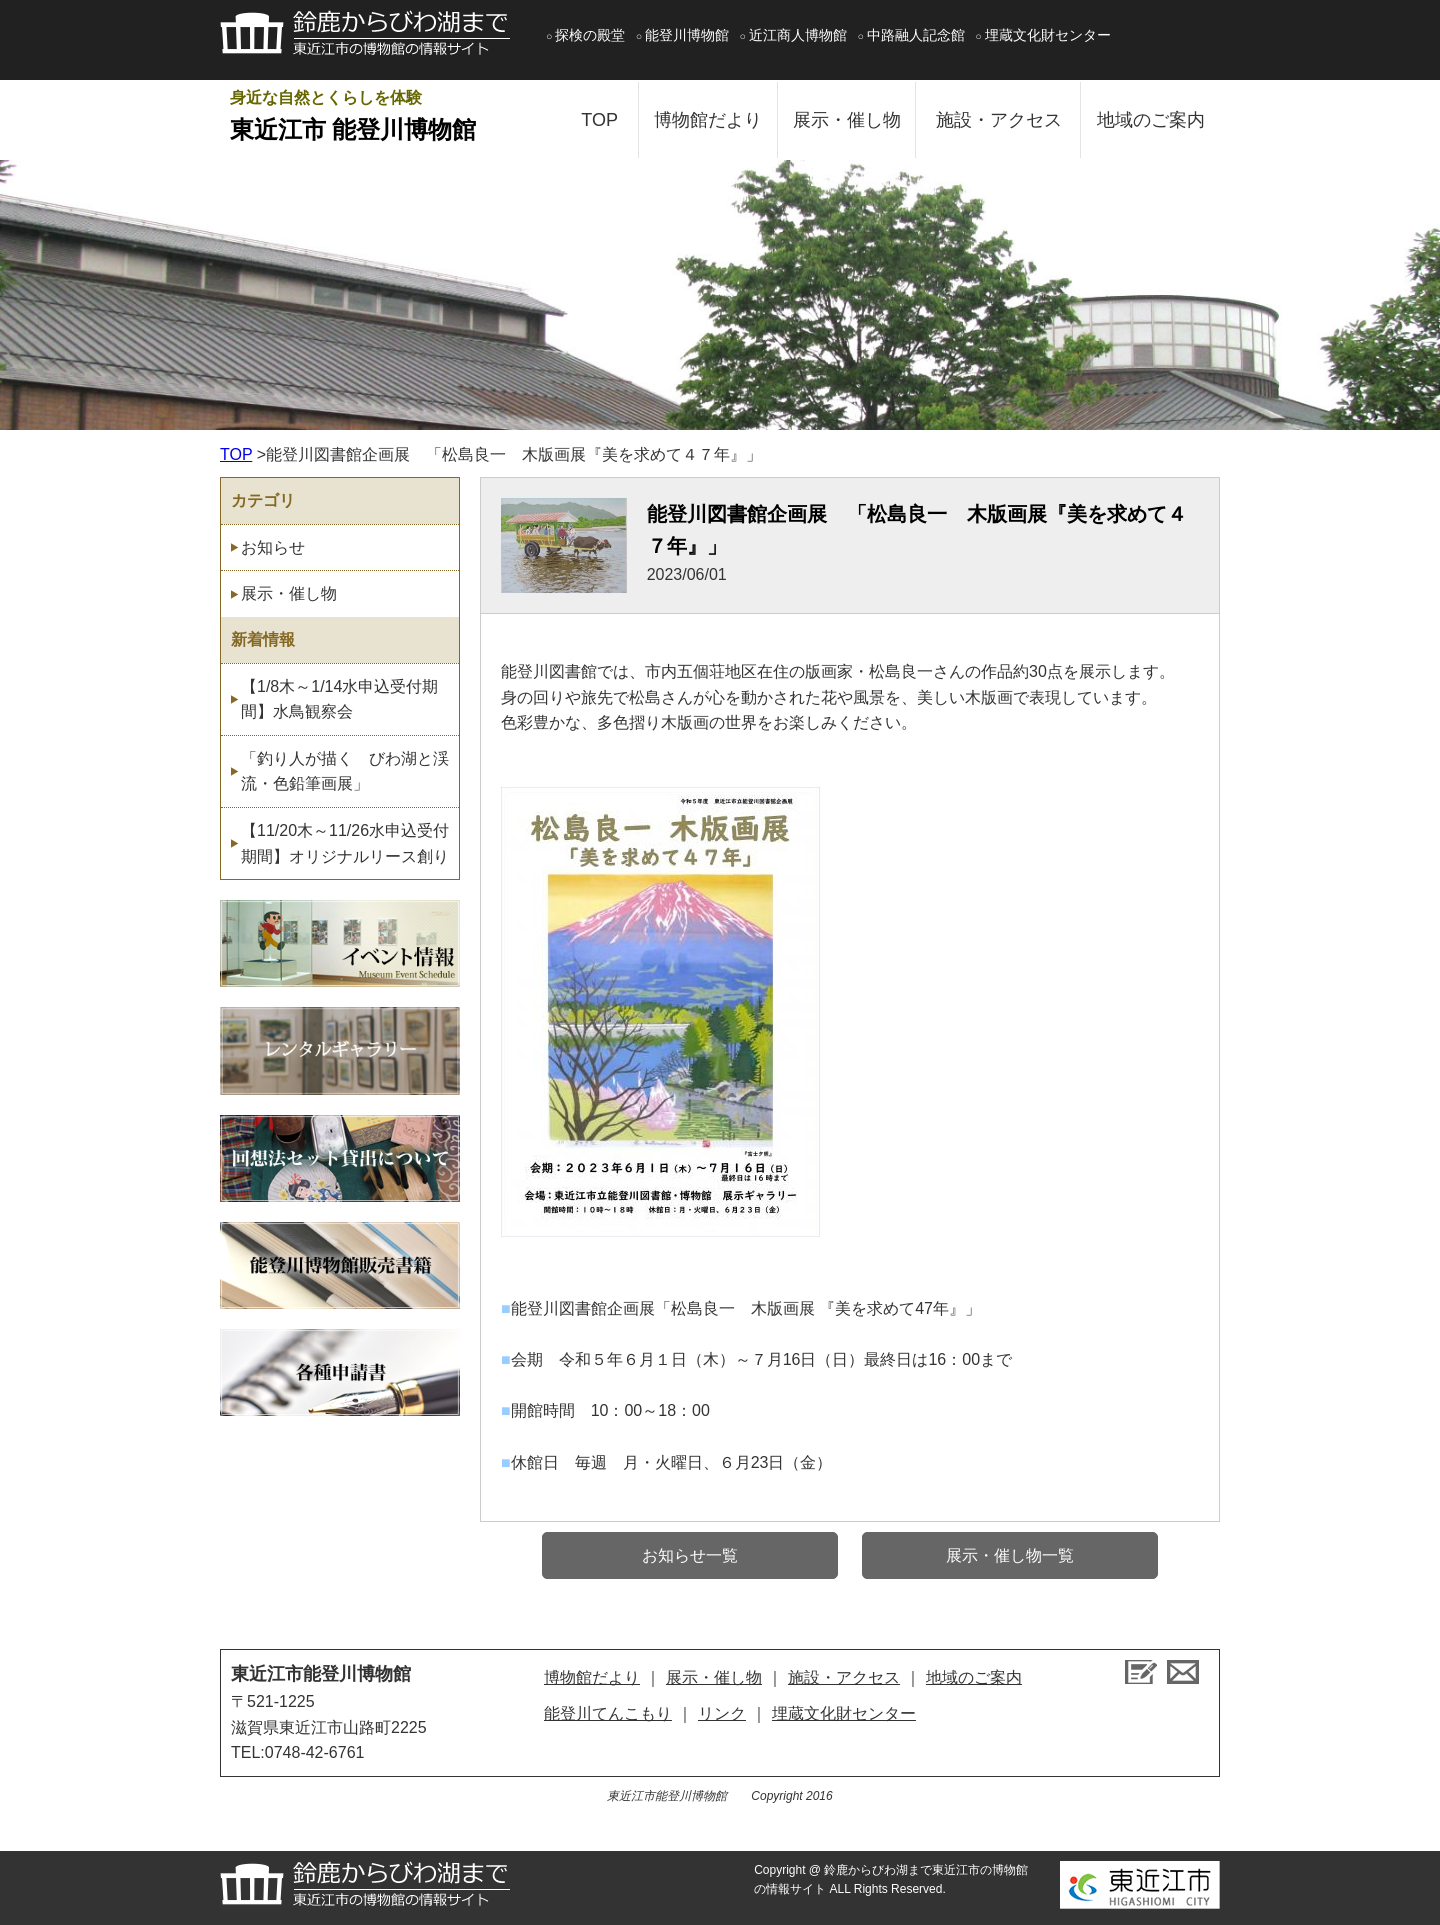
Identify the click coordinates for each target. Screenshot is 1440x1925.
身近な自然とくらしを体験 (385, 119)
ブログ (1141, 1672)
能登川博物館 (687, 35)
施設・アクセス (999, 120)
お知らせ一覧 (690, 1555)
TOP (599, 120)
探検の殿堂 (590, 35)
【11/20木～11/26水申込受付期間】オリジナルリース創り (345, 843)
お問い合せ (1183, 1672)
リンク (722, 1713)
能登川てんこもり (608, 1713)
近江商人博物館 (798, 35)
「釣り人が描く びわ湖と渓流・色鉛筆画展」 (345, 771)
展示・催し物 (847, 120)
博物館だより (708, 120)
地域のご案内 (1151, 120)
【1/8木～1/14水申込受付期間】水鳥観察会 (339, 699)
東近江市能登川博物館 (321, 1674)
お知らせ (273, 547)
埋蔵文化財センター (1048, 35)
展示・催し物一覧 (1010, 1555)
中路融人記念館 (916, 35)
